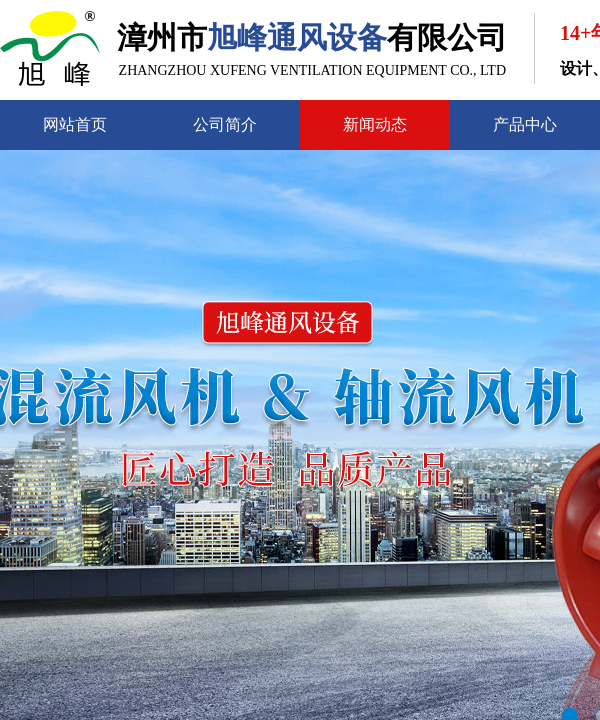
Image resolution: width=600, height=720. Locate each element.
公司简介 (225, 124)
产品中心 (525, 124)
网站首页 (75, 124)
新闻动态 (375, 124)
